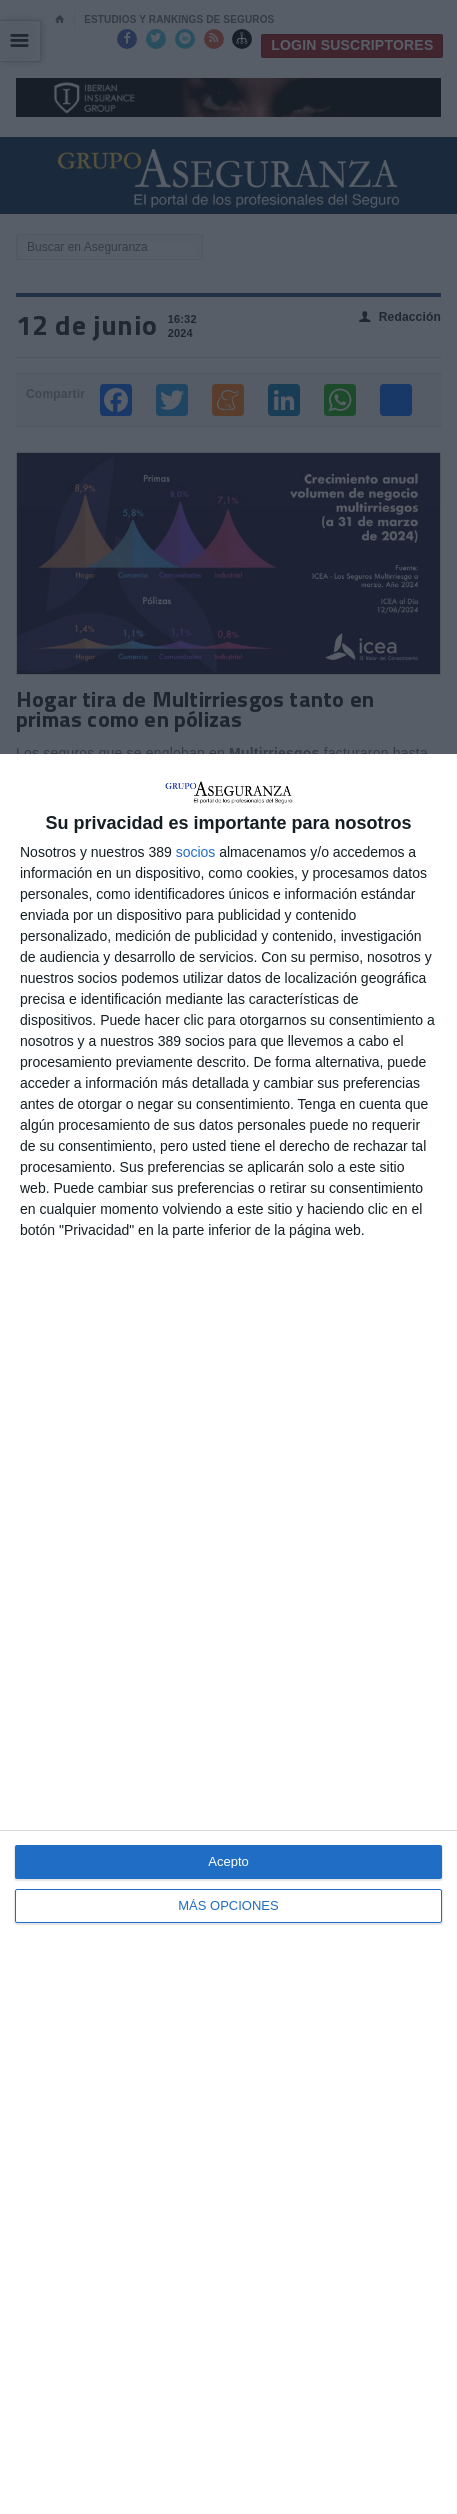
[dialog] (228, 1634)
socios (196, 852)
